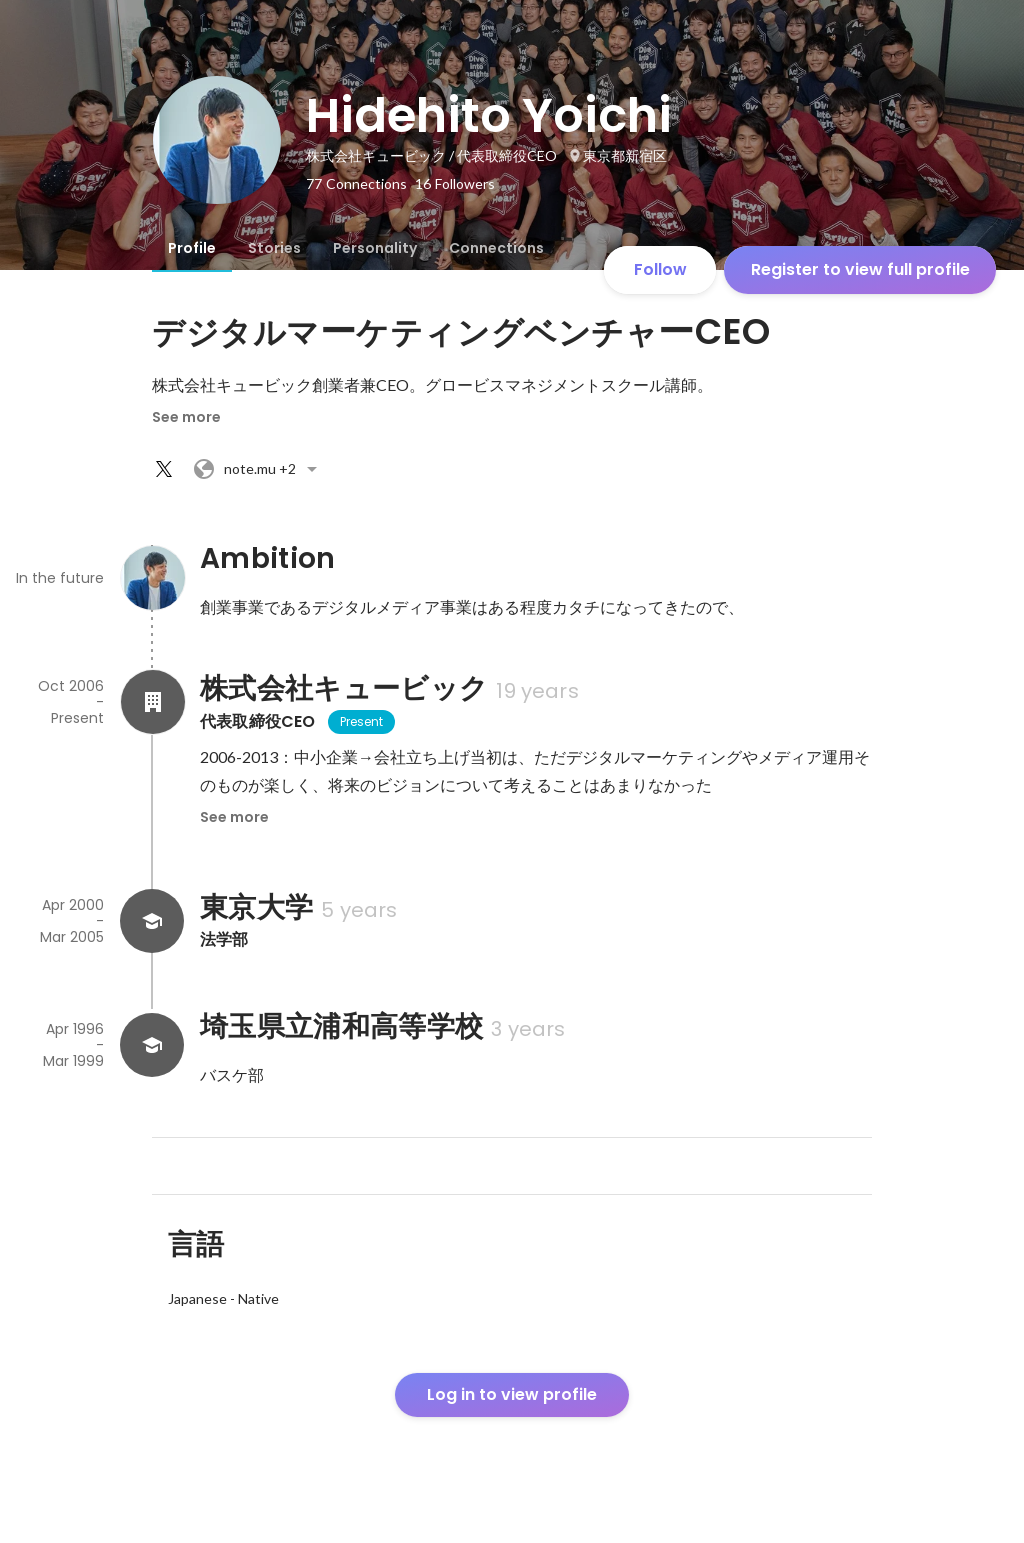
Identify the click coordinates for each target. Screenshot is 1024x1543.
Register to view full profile (860, 269)
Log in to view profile (512, 1394)
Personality (375, 248)
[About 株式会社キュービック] (152, 702)
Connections (496, 248)
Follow (660, 269)
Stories (274, 248)
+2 (258, 469)
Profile (192, 248)
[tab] (192, 248)
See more (186, 417)
